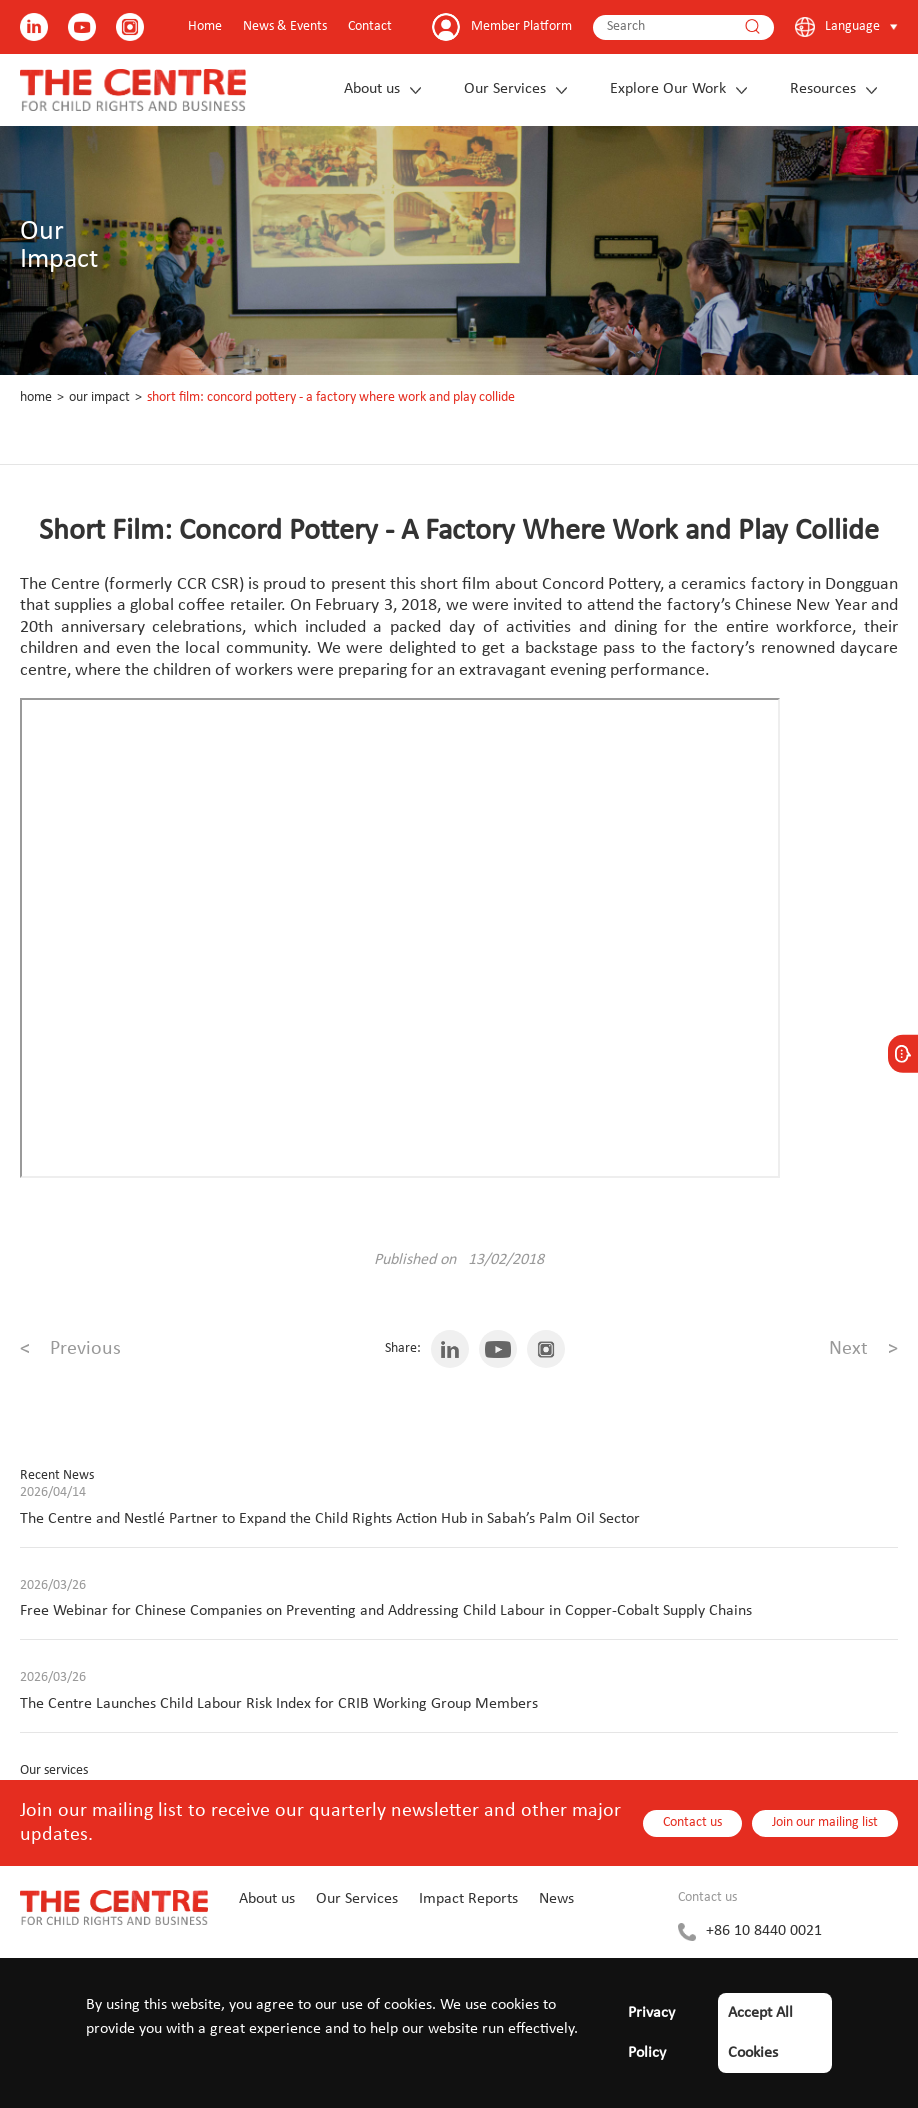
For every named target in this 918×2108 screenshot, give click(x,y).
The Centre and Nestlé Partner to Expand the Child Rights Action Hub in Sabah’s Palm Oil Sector (330, 1519)
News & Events (285, 26)
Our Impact (99, 397)
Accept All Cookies (760, 2033)
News (556, 1899)
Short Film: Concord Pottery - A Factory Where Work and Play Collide (331, 397)
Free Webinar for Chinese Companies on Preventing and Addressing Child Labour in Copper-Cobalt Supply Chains (386, 1611)
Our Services (505, 89)
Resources (823, 89)
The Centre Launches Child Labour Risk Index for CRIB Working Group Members (279, 1704)
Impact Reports (468, 1899)
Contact (370, 26)
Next (863, 1349)
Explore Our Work (668, 89)
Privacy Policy (651, 2033)
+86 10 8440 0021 (764, 1931)
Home (205, 26)
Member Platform (521, 26)
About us (372, 89)
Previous (70, 1349)
